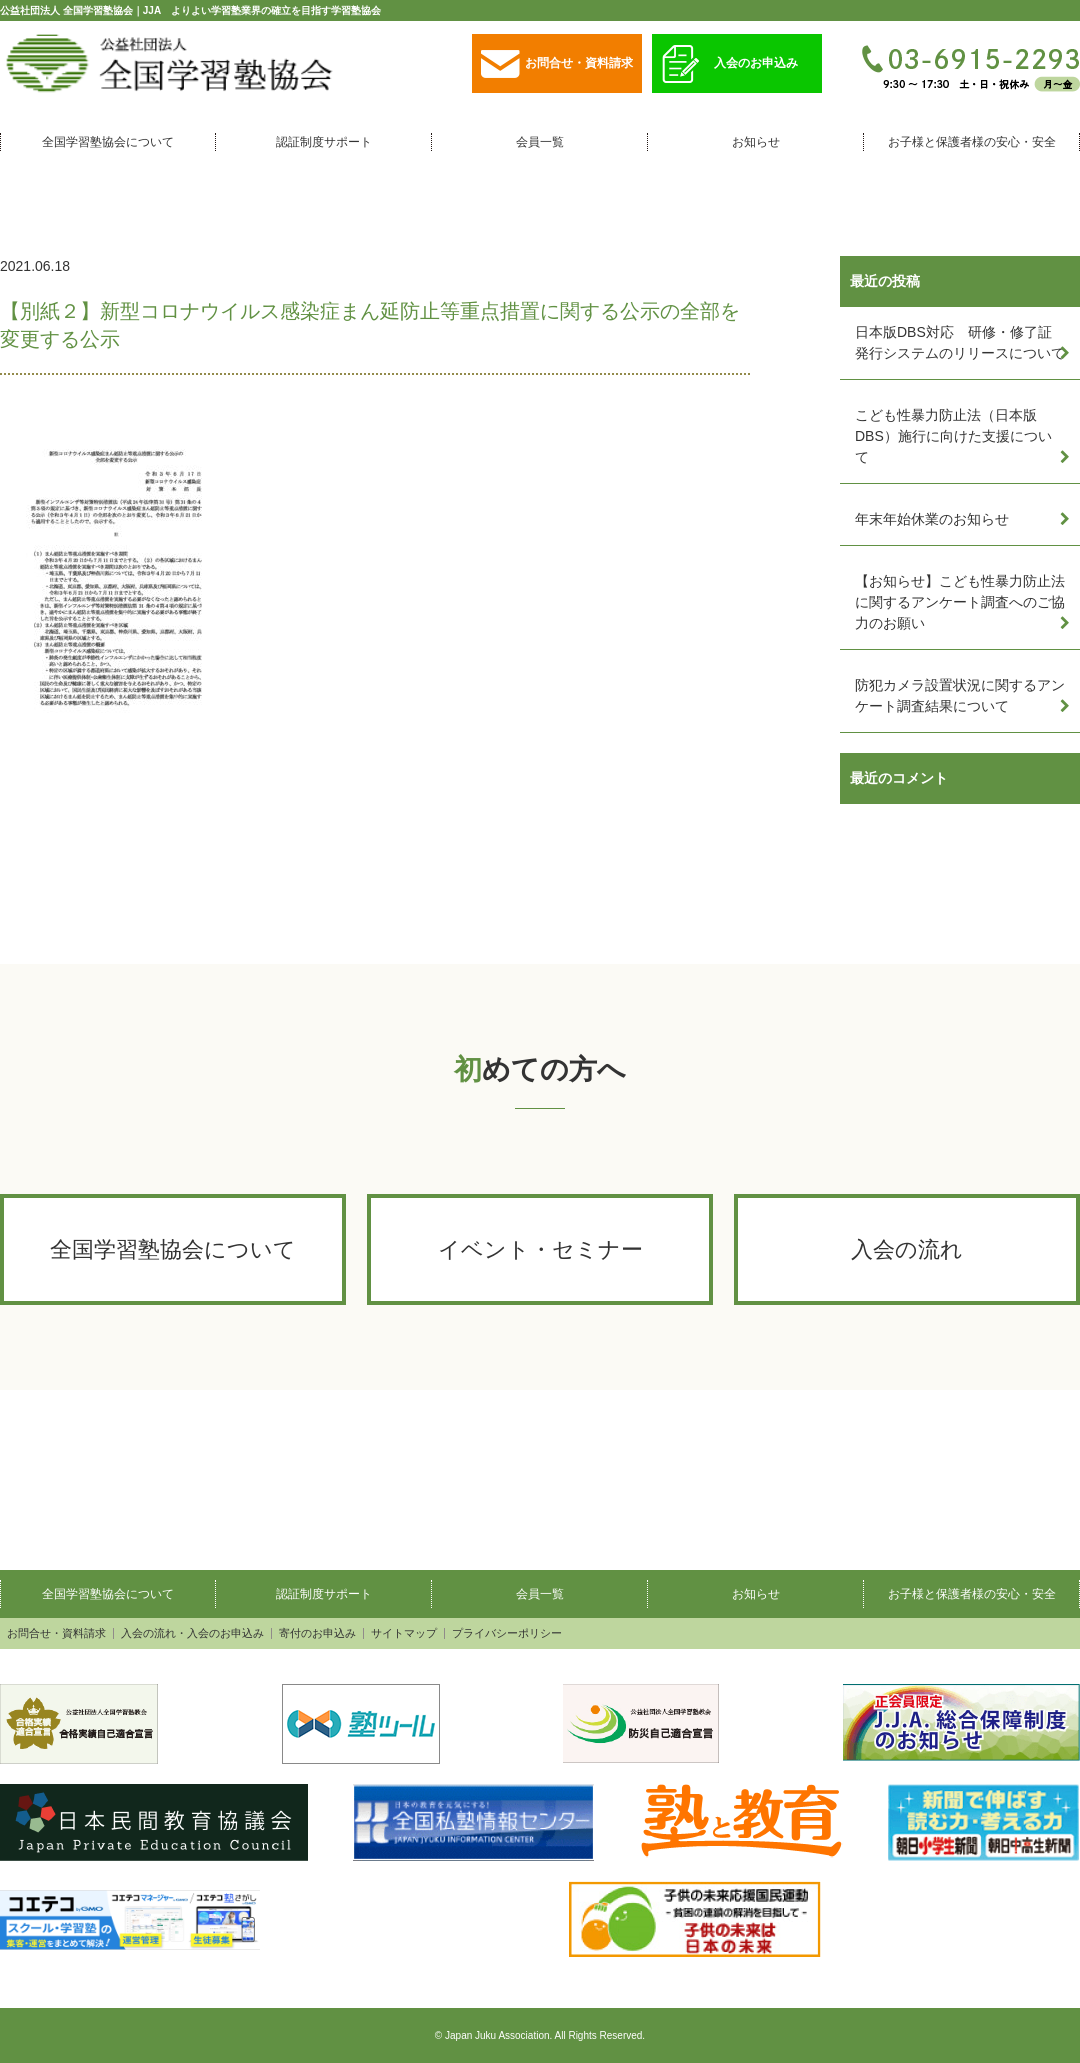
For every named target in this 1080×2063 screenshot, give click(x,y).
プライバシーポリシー (507, 1633)
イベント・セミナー (540, 1249)
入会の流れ (907, 1249)
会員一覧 (540, 142)
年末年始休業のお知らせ (932, 519)
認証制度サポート (324, 142)
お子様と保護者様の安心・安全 (972, 142)
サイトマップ (404, 1633)
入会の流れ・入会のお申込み (192, 1633)
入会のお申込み (730, 64)
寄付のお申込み (317, 1633)
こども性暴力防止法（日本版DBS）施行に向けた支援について (953, 436)
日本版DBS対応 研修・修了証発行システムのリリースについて (960, 342)
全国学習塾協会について (108, 142)
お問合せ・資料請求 (557, 64)
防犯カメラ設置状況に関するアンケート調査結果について (960, 695)
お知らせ (756, 142)
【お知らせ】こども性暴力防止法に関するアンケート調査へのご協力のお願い (960, 602)
